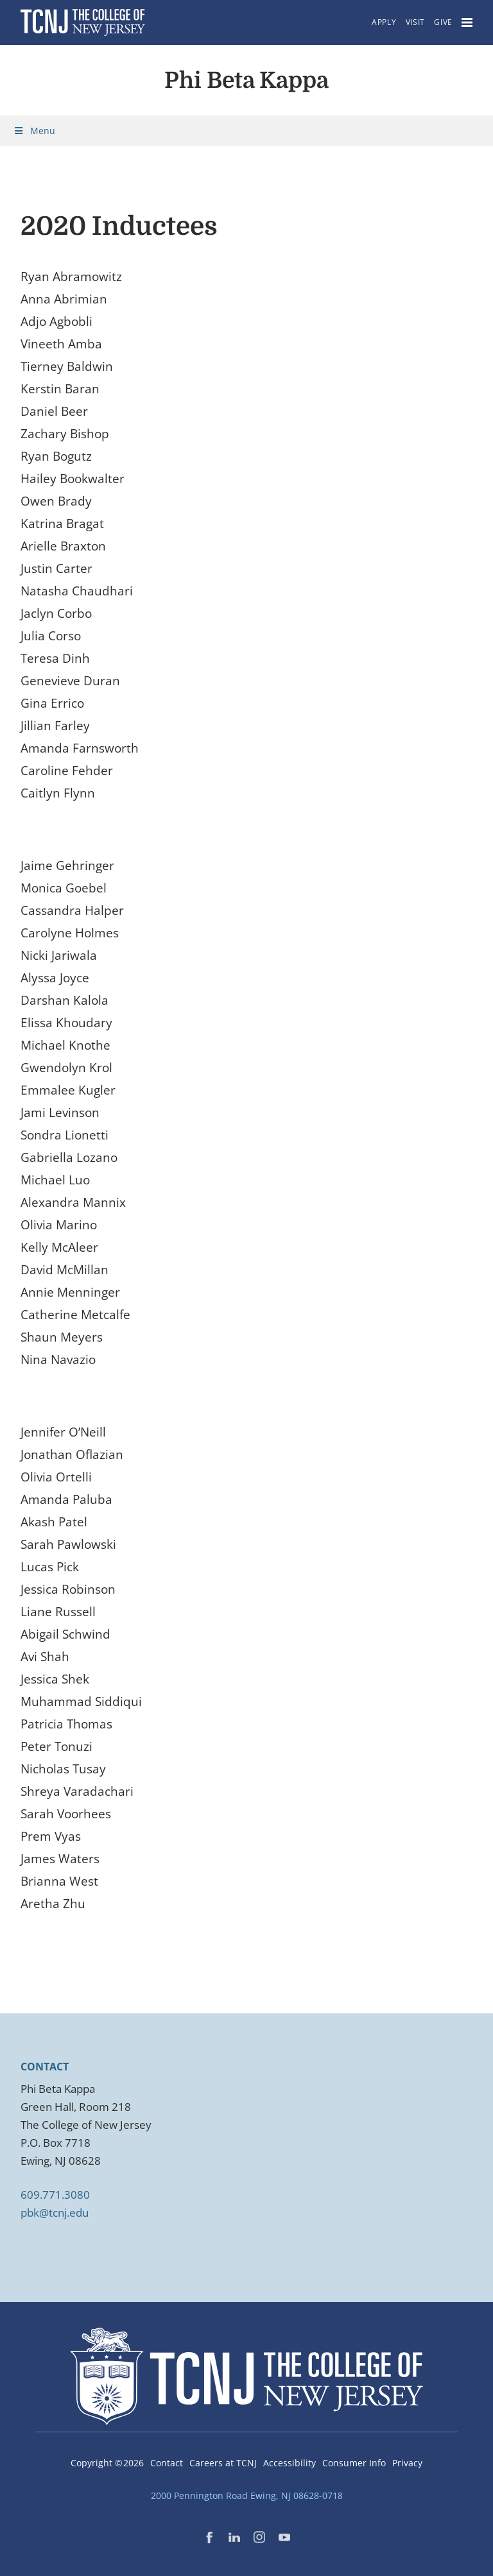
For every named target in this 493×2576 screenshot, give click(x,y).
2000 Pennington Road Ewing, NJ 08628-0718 (247, 2495)
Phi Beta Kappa (246, 80)
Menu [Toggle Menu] (34, 130)
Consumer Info (354, 2463)
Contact (166, 2463)
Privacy (407, 2463)
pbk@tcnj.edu (55, 2212)
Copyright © (107, 2463)
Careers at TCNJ (223, 2463)
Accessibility (289, 2463)
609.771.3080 (55, 2194)
